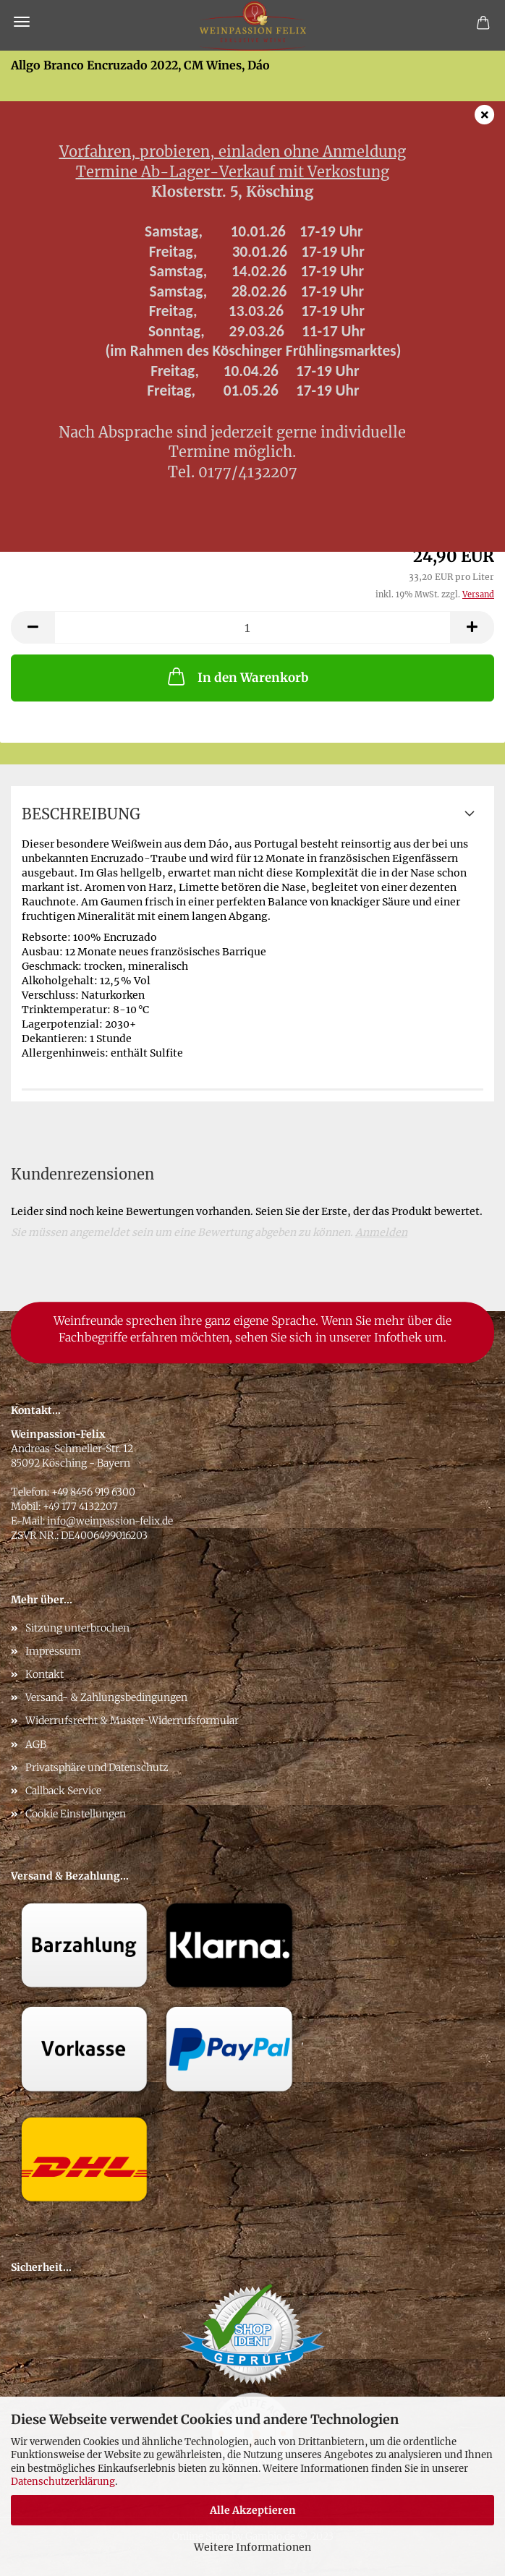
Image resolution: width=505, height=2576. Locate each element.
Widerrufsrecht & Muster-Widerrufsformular (132, 1720)
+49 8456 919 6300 (93, 1491)
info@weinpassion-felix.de (110, 1520)
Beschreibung (81, 814)
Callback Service (63, 1790)
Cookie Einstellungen (75, 1813)
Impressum (53, 1651)
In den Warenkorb (236, 676)
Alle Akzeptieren (253, 2510)
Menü (22, 21)
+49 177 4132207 (80, 1506)
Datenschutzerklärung (63, 2481)
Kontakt (44, 1674)
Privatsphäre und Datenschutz (97, 1767)
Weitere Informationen (252, 2547)
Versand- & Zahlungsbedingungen (106, 1697)
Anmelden (381, 1232)
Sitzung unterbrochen (77, 1627)
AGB (35, 1744)
